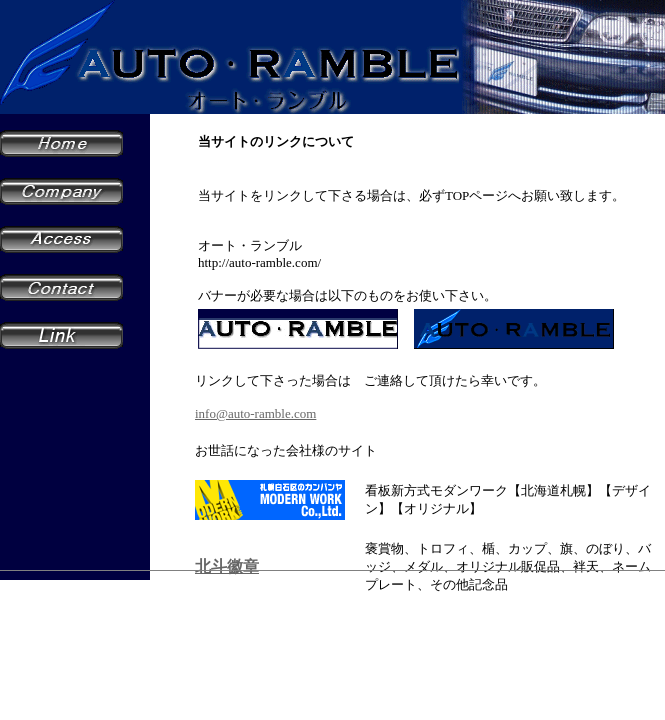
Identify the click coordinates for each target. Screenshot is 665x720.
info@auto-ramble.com (255, 413)
